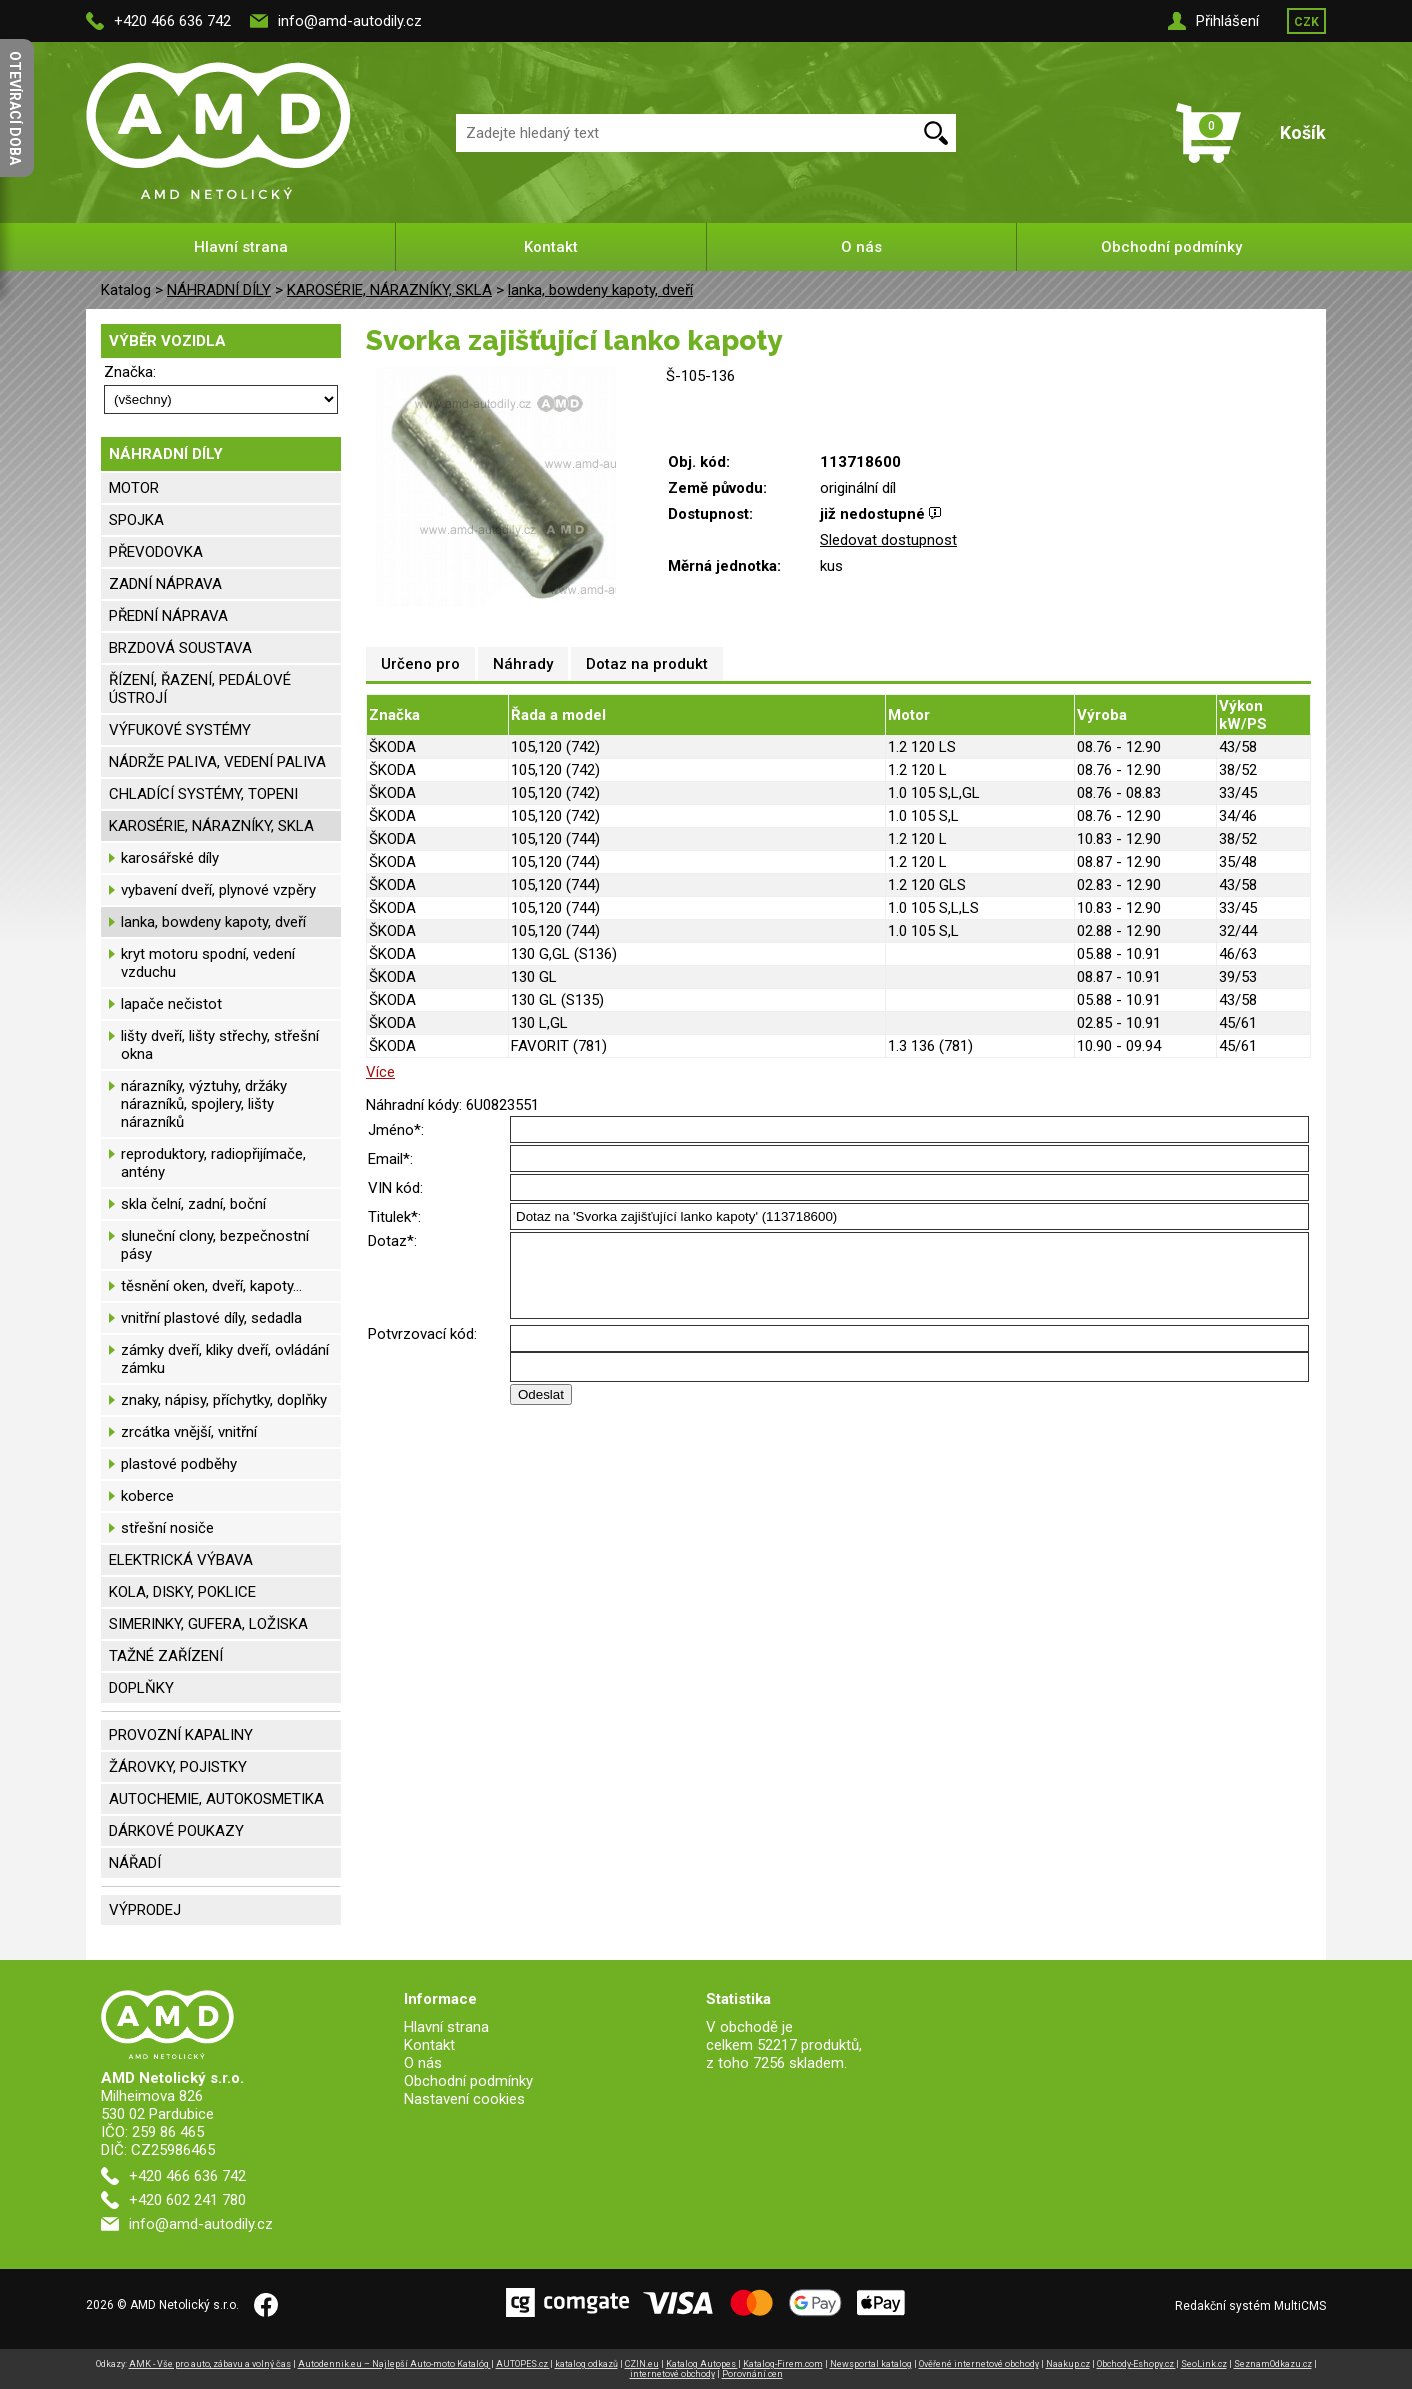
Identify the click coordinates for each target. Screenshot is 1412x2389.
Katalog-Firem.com (783, 2364)
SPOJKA (136, 520)
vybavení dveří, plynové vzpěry (218, 890)
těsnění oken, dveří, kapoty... (211, 1286)
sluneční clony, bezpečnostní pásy (215, 1245)
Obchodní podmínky (1171, 247)
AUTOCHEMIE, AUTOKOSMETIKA (216, 1799)
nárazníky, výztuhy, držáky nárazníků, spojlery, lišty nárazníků (204, 1104)
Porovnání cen (752, 2374)
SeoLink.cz (1204, 2364)
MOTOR (134, 488)
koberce (147, 1496)
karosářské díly (170, 858)
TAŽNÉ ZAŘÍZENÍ (166, 1656)
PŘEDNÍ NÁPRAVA (168, 616)
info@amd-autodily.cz (350, 21)
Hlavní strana (241, 247)
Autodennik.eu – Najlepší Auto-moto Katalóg (394, 2364)
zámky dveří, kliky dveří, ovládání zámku (225, 1359)
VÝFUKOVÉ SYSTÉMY (180, 730)
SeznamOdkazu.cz (1273, 2364)
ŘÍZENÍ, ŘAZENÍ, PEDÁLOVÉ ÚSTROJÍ (200, 689)
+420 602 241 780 (187, 2200)
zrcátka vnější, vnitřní (189, 1432)
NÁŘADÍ (135, 1863)
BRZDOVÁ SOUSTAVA (180, 648)
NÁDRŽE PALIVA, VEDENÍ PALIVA (217, 762)
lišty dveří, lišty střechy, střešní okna (220, 1045)
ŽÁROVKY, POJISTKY (178, 1767)
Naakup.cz (1068, 2364)
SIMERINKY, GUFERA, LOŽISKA (208, 1624)
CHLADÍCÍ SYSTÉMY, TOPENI (203, 794)
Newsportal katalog (871, 2364)
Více (380, 1072)
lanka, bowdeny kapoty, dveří (600, 290)
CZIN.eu (642, 2364)
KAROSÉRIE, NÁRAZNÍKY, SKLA (389, 290)
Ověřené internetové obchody (979, 2364)
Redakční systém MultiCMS (1250, 2306)
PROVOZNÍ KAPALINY (181, 1735)
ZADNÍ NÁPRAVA (165, 584)
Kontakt (551, 247)
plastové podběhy (179, 1464)
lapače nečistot (171, 1004)
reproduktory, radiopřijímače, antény (213, 1163)
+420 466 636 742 (172, 21)
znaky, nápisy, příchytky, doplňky (224, 1400)
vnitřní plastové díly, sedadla (211, 1318)
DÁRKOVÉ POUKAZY (176, 1831)
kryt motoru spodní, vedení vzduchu (208, 963)
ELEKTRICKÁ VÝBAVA (181, 1560)
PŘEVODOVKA (156, 552)
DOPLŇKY (141, 1688)
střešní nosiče (167, 1528)
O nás (861, 247)
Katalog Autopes (702, 2364)
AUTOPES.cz (523, 2364)
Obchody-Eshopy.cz (1136, 2364)
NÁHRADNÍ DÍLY (219, 290)
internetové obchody (672, 2374)
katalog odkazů (586, 2364)
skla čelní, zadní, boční (193, 1204)
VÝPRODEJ (145, 1910)
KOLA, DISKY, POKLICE (182, 1592)
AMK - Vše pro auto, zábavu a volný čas (210, 2364)
